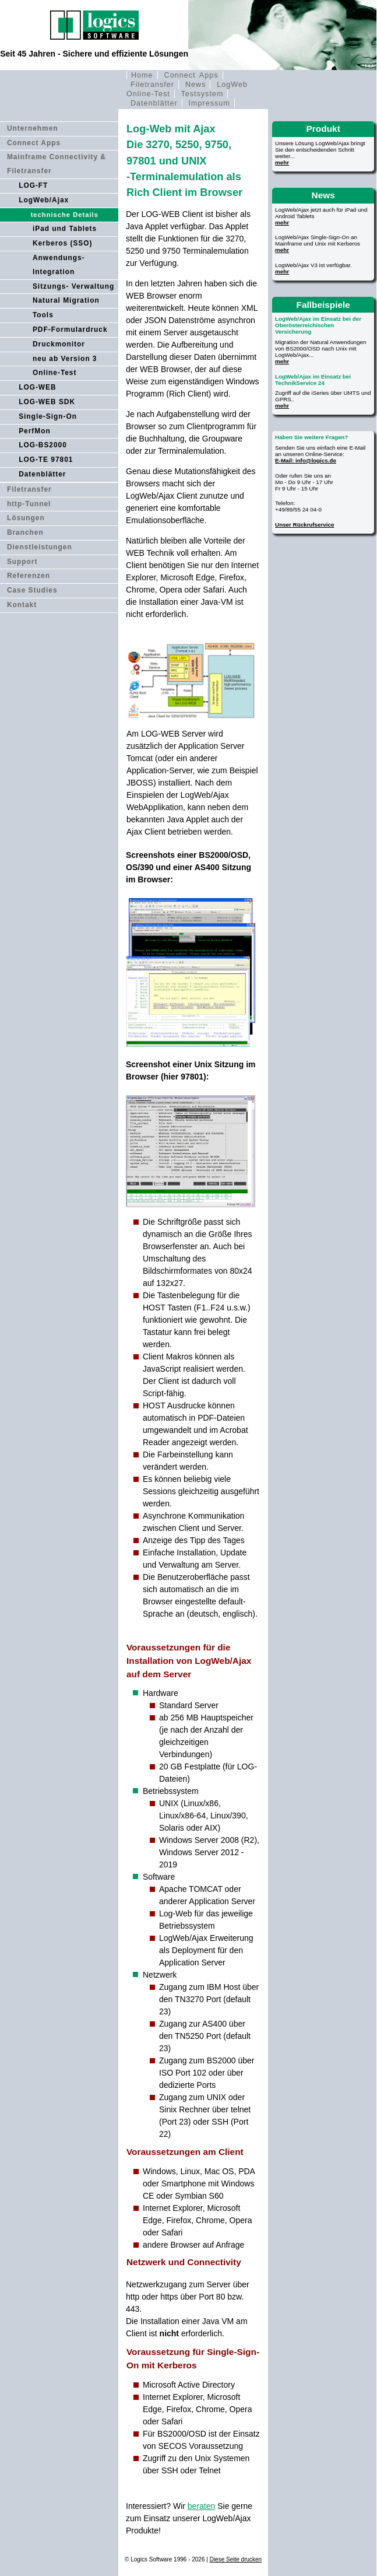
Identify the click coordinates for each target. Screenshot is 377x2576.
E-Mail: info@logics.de (305, 460)
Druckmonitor (59, 344)
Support (22, 562)
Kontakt (22, 605)
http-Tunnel (29, 504)
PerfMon (35, 431)
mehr (282, 162)
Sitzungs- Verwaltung (73, 286)
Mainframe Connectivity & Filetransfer (56, 164)
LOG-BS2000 (43, 445)
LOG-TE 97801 (46, 459)
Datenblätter (154, 103)
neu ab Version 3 (65, 359)
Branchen (25, 532)
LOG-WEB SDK (47, 402)
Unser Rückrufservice (304, 524)
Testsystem (202, 94)
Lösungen (26, 518)
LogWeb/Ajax (44, 200)
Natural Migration (66, 300)
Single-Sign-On (48, 416)
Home (142, 75)
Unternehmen (32, 128)
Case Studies (32, 590)
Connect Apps (191, 75)
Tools (43, 315)
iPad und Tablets (65, 229)
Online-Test (55, 373)
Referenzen (28, 576)
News (195, 84)
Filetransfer (152, 84)
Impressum (209, 103)
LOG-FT (33, 185)
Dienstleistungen (39, 547)
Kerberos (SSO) (63, 243)
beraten (201, 2506)
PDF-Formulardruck (70, 329)
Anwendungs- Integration (59, 265)
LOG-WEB (37, 387)
